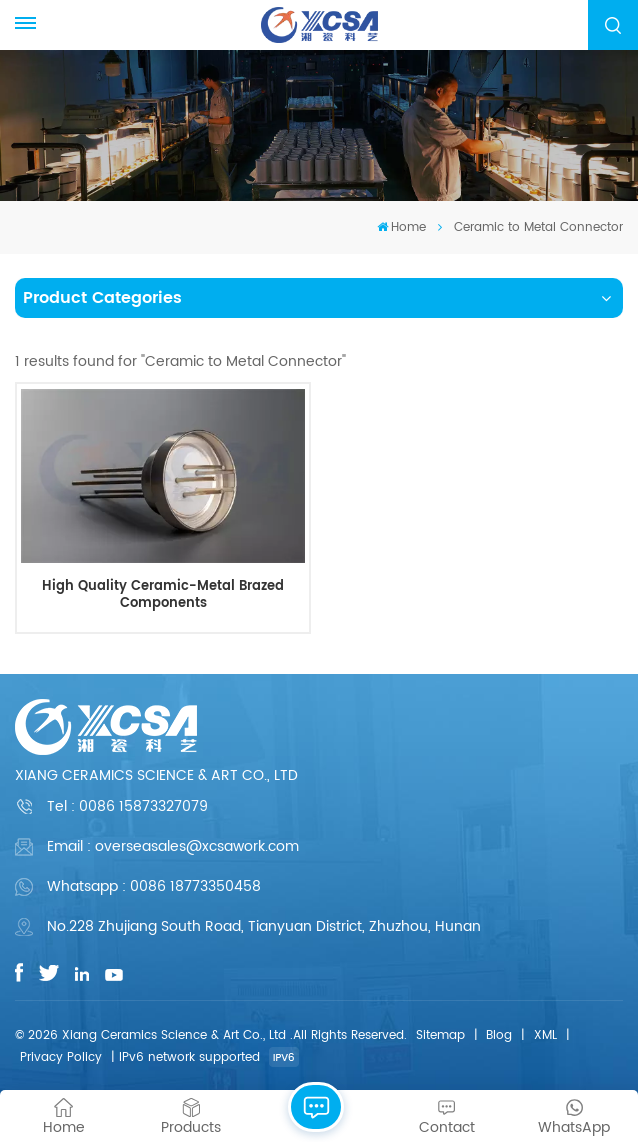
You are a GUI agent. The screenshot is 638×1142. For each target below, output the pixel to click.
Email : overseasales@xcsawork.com (173, 846)
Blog (499, 1035)
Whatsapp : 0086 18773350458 (154, 886)
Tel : (127, 806)
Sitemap (440, 1035)
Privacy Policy (61, 1057)
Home (401, 227)
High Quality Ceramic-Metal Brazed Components (163, 595)
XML (545, 1035)
